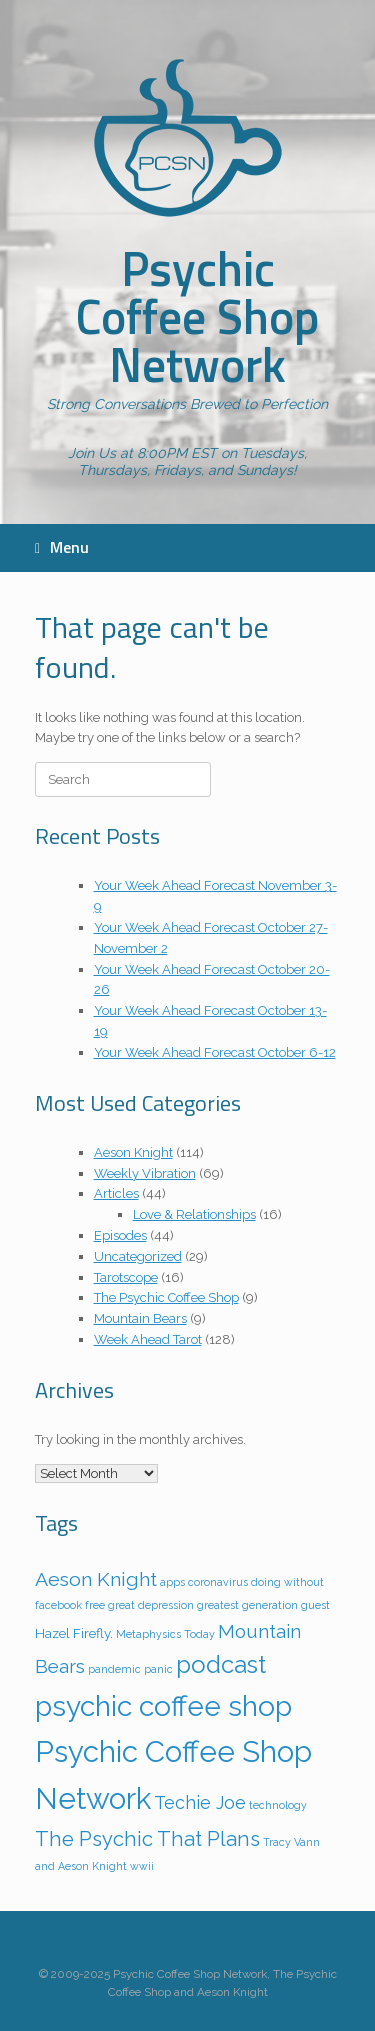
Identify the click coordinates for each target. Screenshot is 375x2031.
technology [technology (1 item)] (278, 1805)
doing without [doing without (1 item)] (287, 1582)
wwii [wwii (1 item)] (142, 1866)
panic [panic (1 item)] (158, 1669)
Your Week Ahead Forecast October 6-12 (215, 1052)
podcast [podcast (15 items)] (221, 1664)
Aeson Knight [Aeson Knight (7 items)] (96, 1579)
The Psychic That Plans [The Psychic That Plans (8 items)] (147, 1839)
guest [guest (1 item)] (315, 1605)
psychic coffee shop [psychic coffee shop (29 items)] (163, 1706)
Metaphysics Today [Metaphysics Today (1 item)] (165, 1634)
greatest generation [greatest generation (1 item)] (247, 1605)
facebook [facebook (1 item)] (58, 1605)
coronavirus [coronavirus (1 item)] (218, 1582)
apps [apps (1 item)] (172, 1582)
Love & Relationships (194, 1214)
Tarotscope (126, 1277)
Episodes (120, 1235)
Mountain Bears (140, 1318)
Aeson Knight (133, 1152)
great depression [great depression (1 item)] (151, 1605)
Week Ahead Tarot (148, 1339)
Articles (116, 1193)
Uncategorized (138, 1256)
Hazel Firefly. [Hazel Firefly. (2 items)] (74, 1633)
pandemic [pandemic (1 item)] (114, 1669)
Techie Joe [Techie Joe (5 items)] (200, 1802)
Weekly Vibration (145, 1173)
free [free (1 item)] (95, 1605)
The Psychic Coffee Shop (166, 1297)
